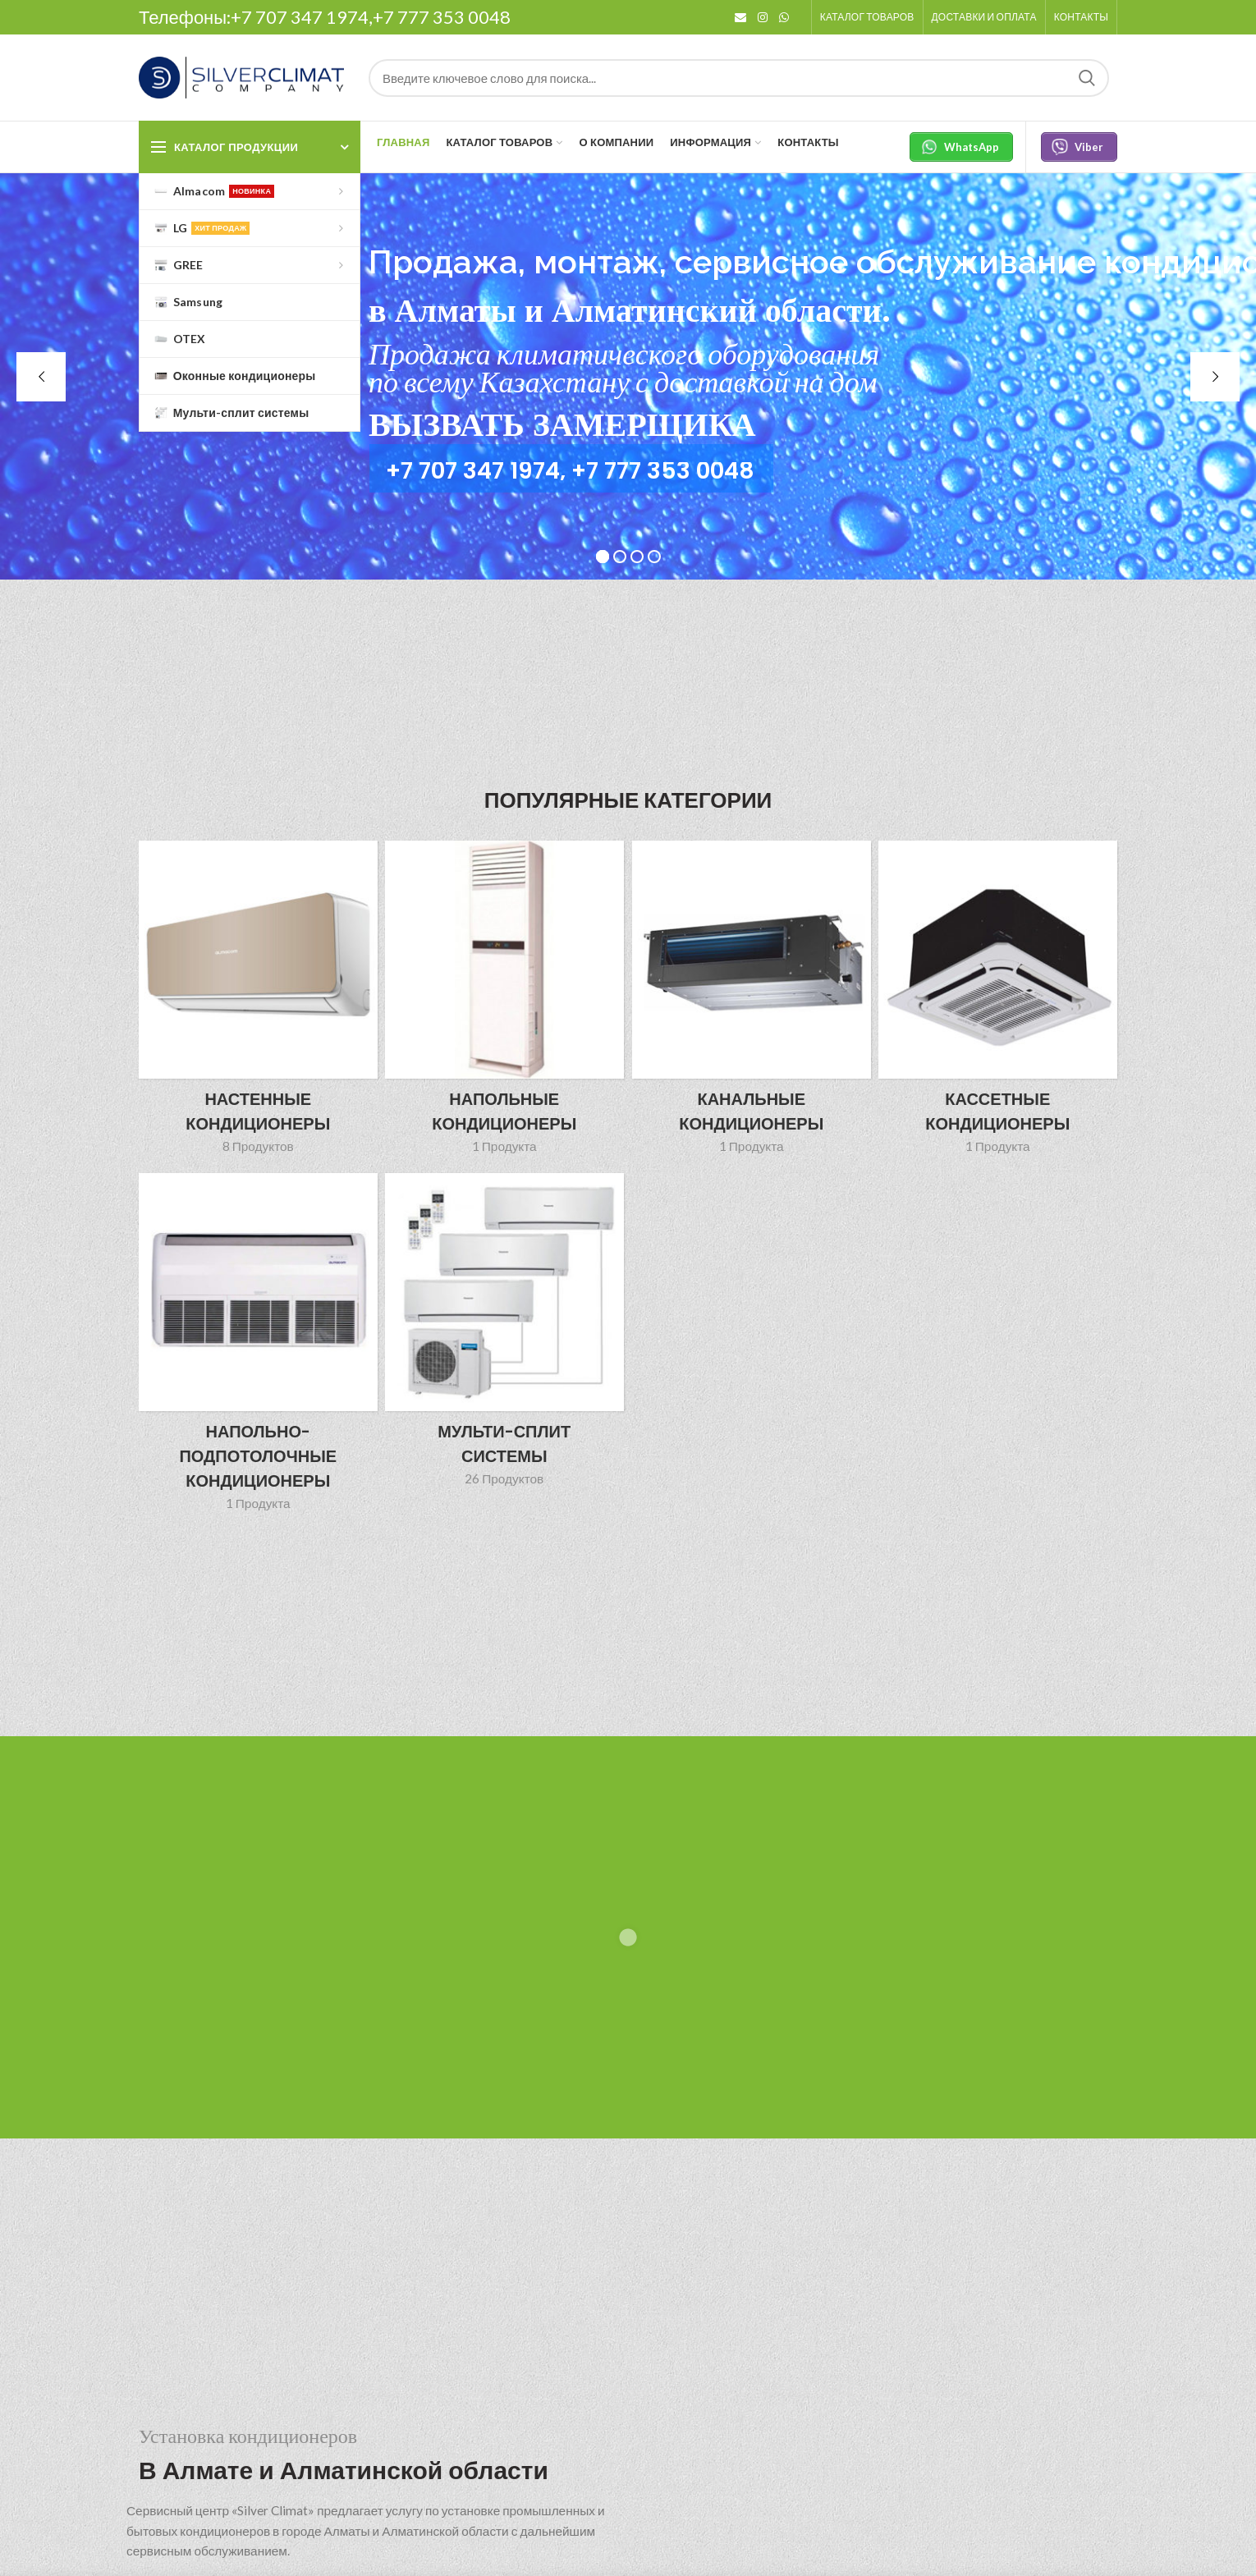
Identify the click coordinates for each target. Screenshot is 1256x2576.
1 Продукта (504, 1146)
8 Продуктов (258, 1146)
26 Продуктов (504, 1478)
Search (1086, 78)
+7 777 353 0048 (442, 17)
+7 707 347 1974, (302, 17)
